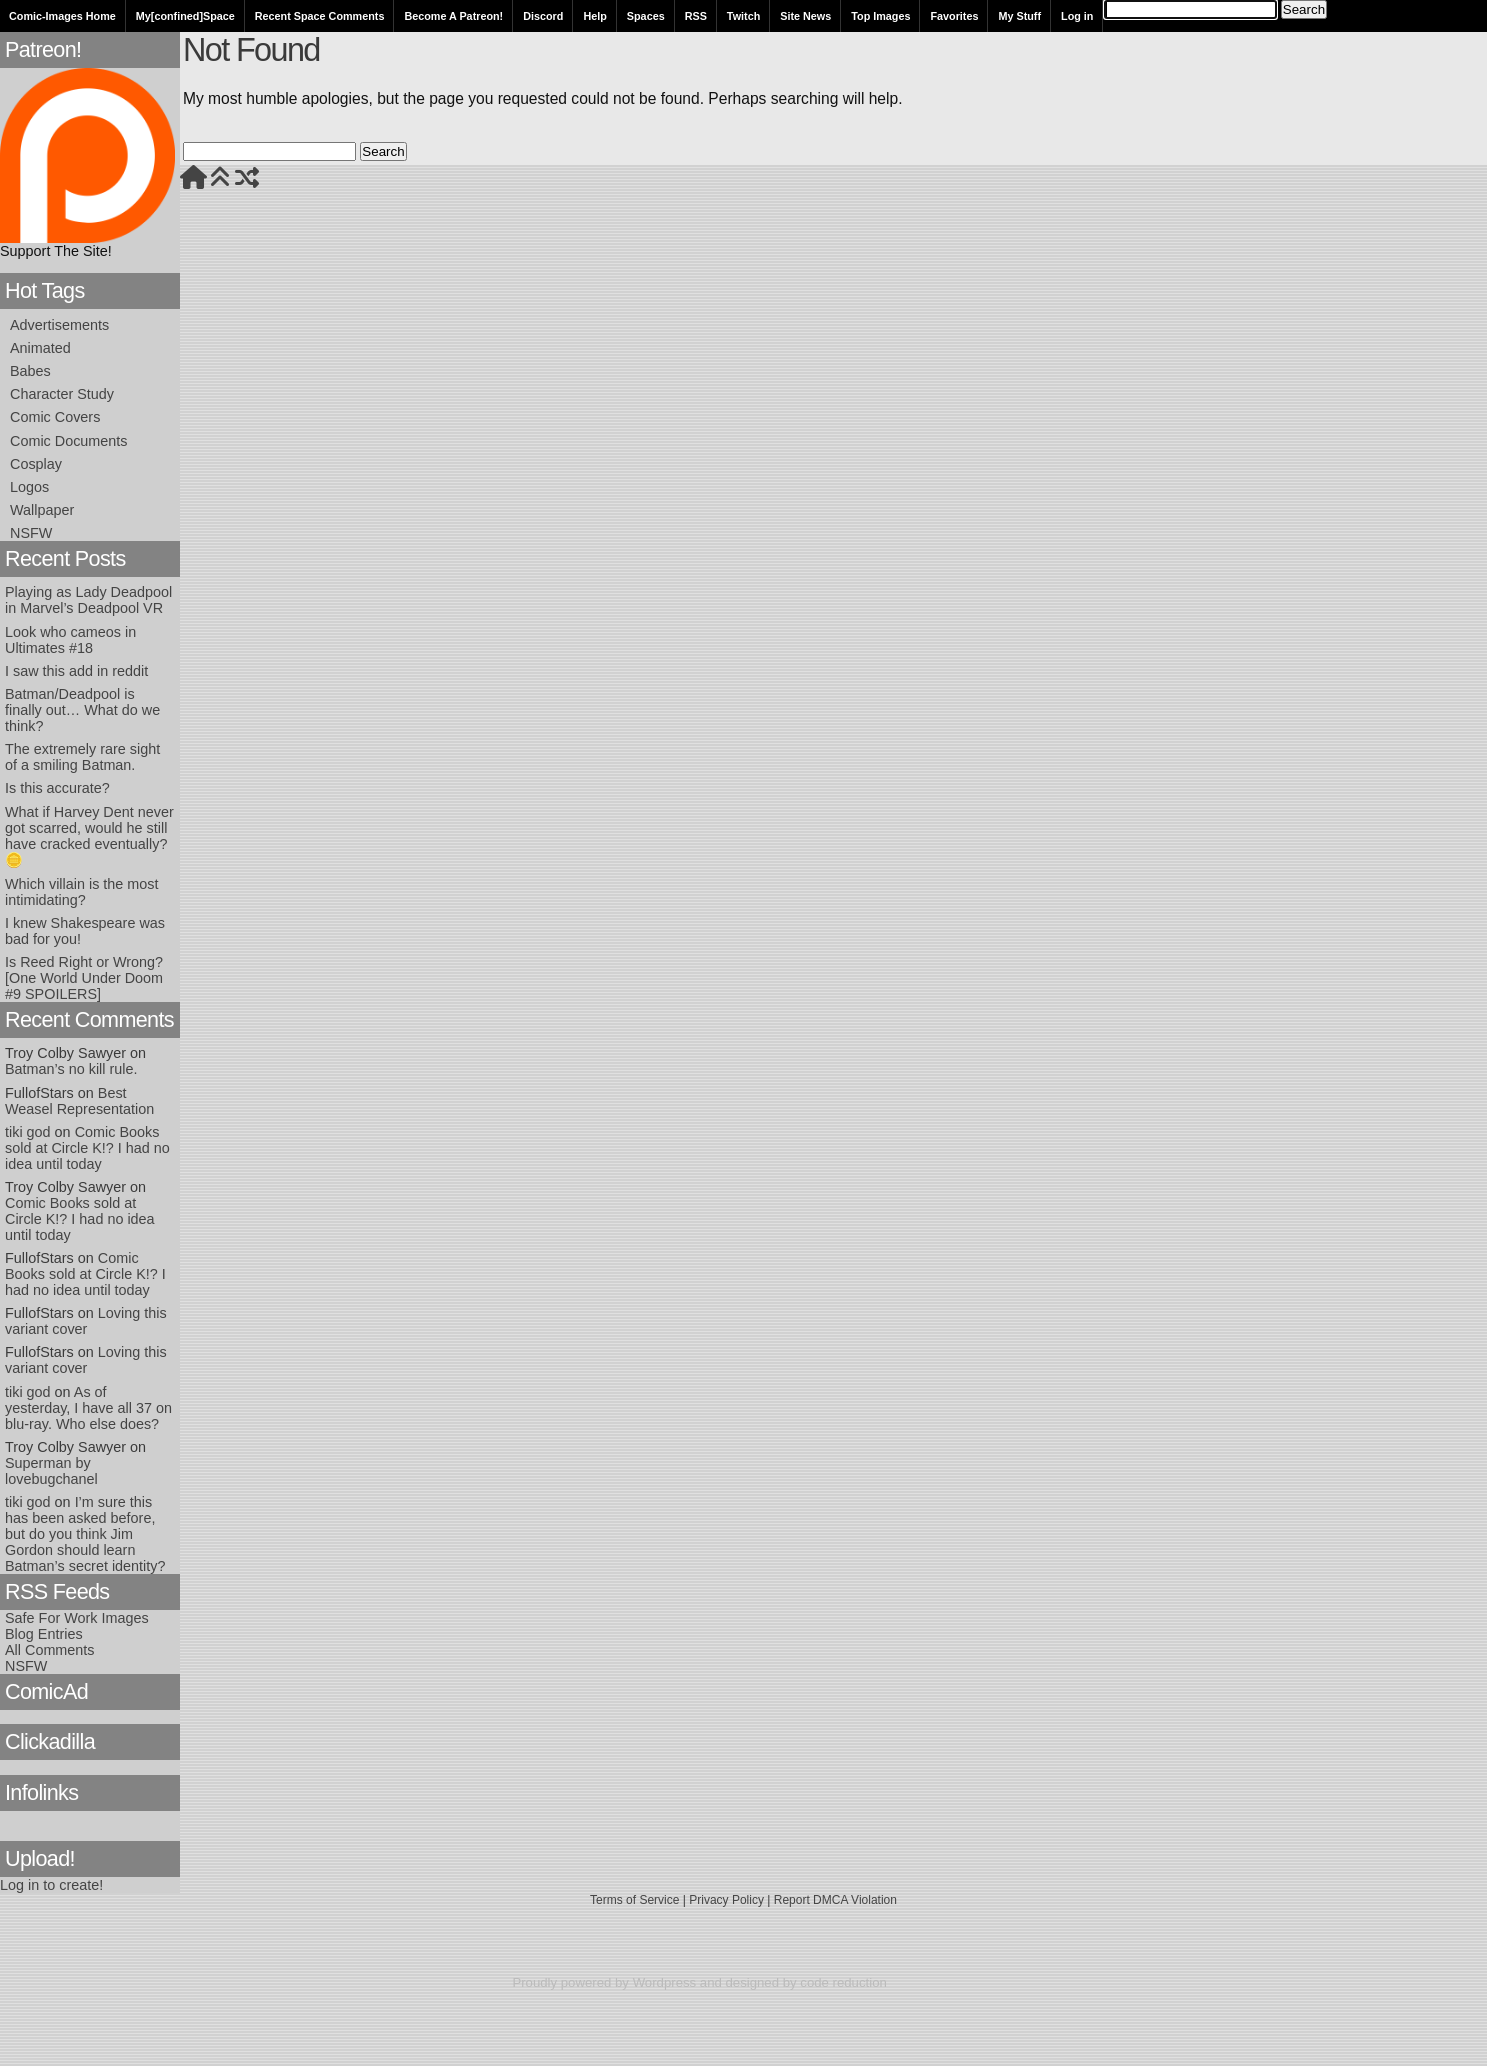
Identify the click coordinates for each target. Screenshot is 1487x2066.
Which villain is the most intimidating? (82, 892)
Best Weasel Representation (79, 1101)
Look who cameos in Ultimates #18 (70, 640)
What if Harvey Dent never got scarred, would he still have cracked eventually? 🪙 (89, 836)
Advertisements (59, 325)
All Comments (50, 1650)
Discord (543, 16)
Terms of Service (634, 1900)
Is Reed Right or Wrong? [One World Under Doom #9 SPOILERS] (84, 978)
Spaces (646, 16)
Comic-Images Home (62, 16)
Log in (1077, 16)
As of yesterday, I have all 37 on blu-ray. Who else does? (88, 1408)
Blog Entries (44, 1634)
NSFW (31, 533)
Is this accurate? (57, 788)
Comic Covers (55, 417)
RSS (696, 16)
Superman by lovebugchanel (51, 1471)
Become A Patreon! (453, 16)
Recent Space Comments (320, 16)
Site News (805, 16)
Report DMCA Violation (835, 1900)
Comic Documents (69, 441)
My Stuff (1019, 16)
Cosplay (36, 464)
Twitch (743, 16)
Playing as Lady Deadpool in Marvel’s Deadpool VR (88, 600)
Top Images (880, 16)
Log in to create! (51, 1885)
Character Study (62, 394)
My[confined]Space (185, 16)
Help (594, 16)
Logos (29, 487)
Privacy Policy (726, 1900)
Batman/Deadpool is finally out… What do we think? (82, 710)
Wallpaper (42, 510)
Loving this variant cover (86, 1321)
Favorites (954, 16)
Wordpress (665, 1982)
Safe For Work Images (77, 1618)
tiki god (28, 1132)
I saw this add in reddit (76, 671)
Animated (40, 348)
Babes (30, 371)
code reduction (843, 1982)
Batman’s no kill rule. (71, 1069)
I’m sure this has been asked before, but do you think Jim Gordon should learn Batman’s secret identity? (85, 1534)
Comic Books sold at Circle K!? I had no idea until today (87, 1148)
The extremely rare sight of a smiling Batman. (82, 757)
